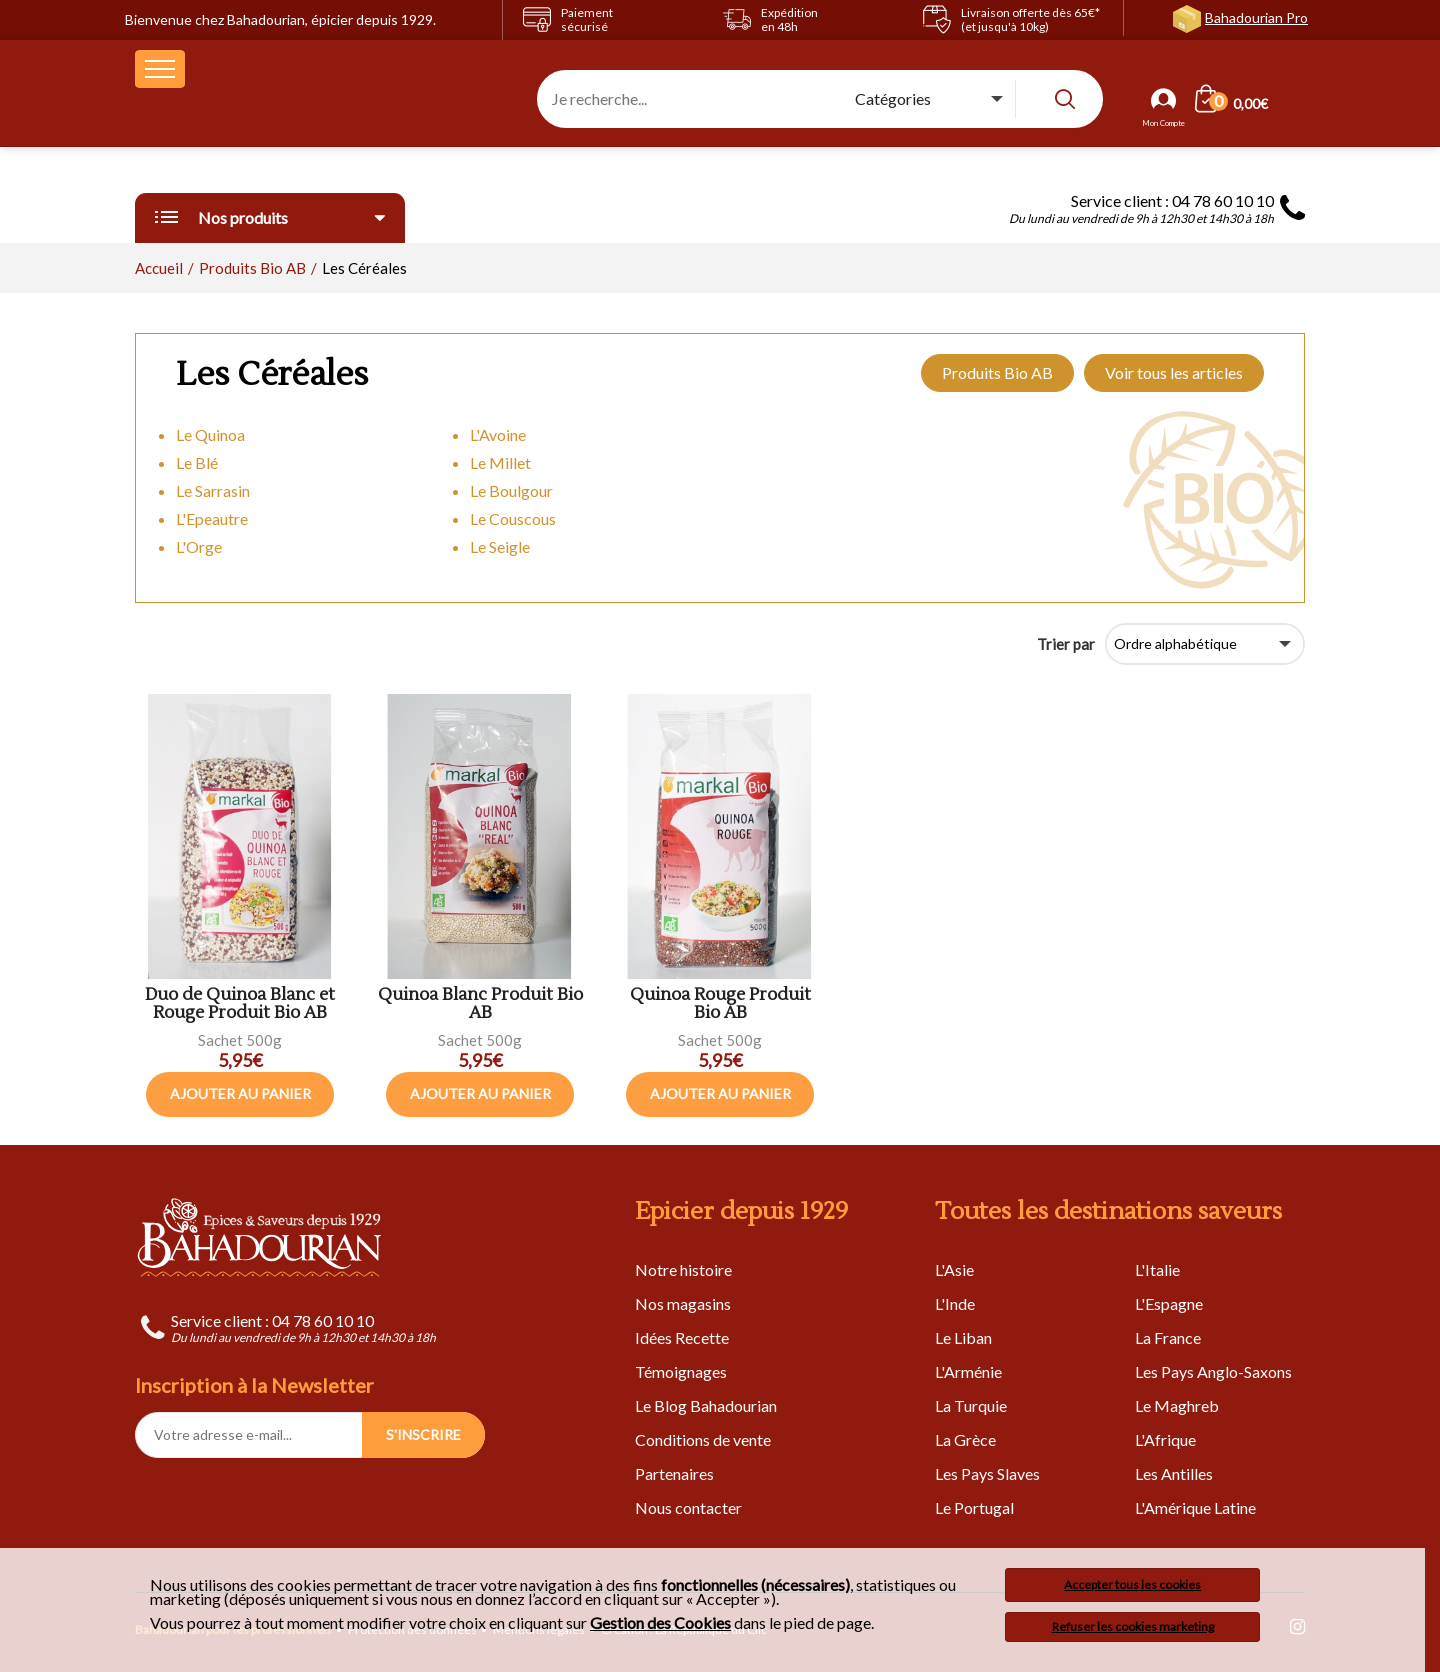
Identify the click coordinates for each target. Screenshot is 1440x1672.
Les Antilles (1174, 1473)
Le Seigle (500, 546)
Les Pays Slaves (987, 1473)
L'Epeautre (212, 518)
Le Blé (197, 462)
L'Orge (199, 546)
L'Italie (1157, 1269)
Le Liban (963, 1337)
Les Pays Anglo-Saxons (1213, 1371)
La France (1168, 1337)
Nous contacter (688, 1507)
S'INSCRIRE (423, 1434)
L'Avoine (498, 434)
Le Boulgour (511, 490)
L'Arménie (968, 1371)
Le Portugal (974, 1507)
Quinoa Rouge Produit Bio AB (720, 1004)
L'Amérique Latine (1195, 1507)
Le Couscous (513, 518)
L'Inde (955, 1303)
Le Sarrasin (213, 490)
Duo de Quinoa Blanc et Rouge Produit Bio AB (240, 1004)
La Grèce (965, 1439)
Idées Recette (682, 1337)
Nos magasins (683, 1303)
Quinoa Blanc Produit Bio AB (480, 1004)
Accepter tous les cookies (1132, 1584)
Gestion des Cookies (660, 1623)
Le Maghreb (1177, 1405)
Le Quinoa (210, 434)
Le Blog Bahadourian (706, 1405)
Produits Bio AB (997, 372)
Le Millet (500, 462)
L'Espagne (1169, 1303)
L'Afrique (1165, 1439)
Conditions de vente (703, 1439)
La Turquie (971, 1405)
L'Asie (954, 1269)
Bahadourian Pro (1256, 17)
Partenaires (674, 1473)
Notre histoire (683, 1269)
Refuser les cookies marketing (1133, 1626)
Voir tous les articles (1174, 372)
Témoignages (681, 1371)
